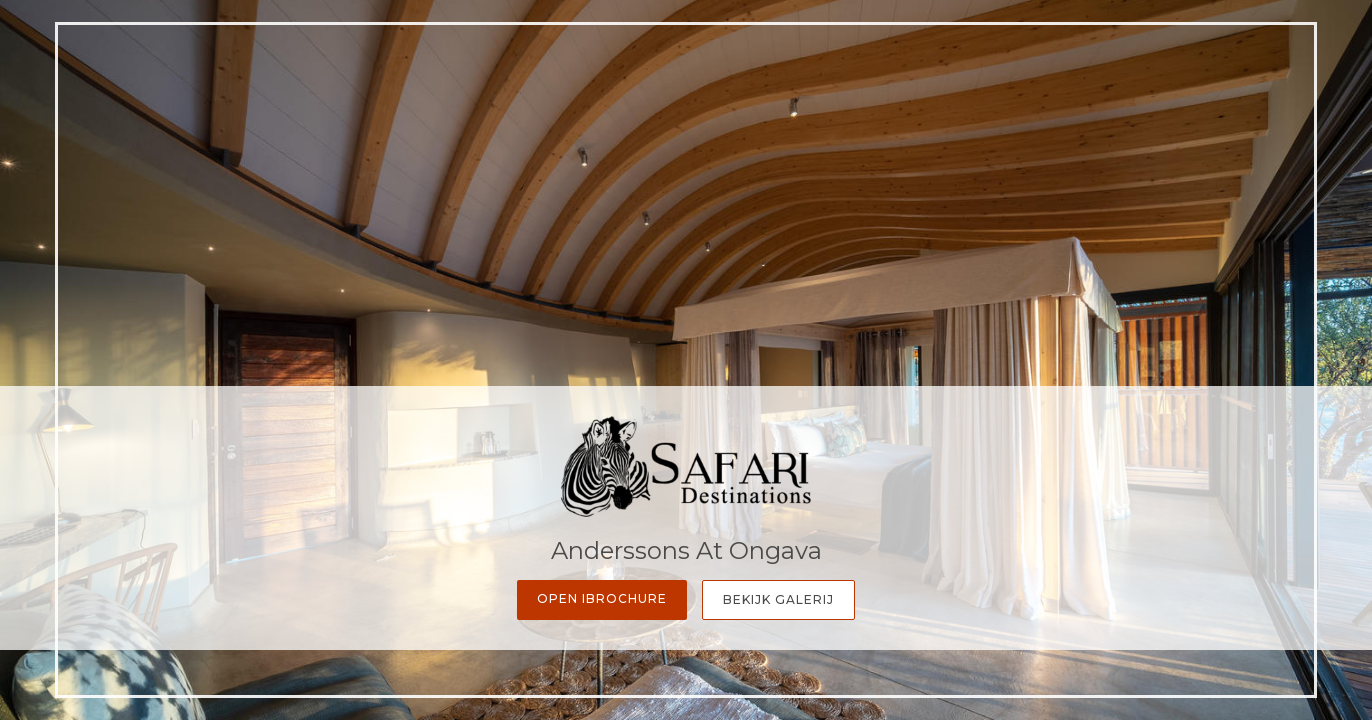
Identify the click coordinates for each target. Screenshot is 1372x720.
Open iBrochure (602, 598)
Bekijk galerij (778, 599)
